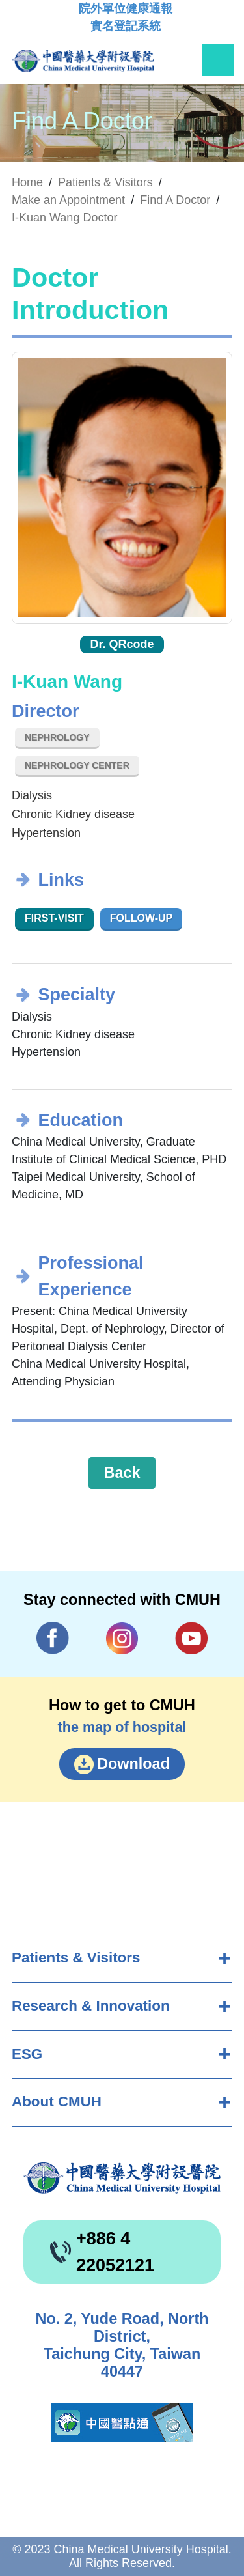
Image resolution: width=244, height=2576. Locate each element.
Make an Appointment (68, 199)
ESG (27, 2054)
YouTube (191, 1638)
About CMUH (57, 2101)
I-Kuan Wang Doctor (64, 217)
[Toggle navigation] (218, 60)
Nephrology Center (77, 765)
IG (122, 1638)
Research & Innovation (91, 2006)
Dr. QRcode (122, 644)
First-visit (54, 918)
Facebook (52, 1638)
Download (133, 1763)
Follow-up (141, 918)
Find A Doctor (175, 199)
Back (122, 1472)
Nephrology (57, 737)
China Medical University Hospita (122, 2178)
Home (27, 182)
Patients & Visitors (76, 1957)
